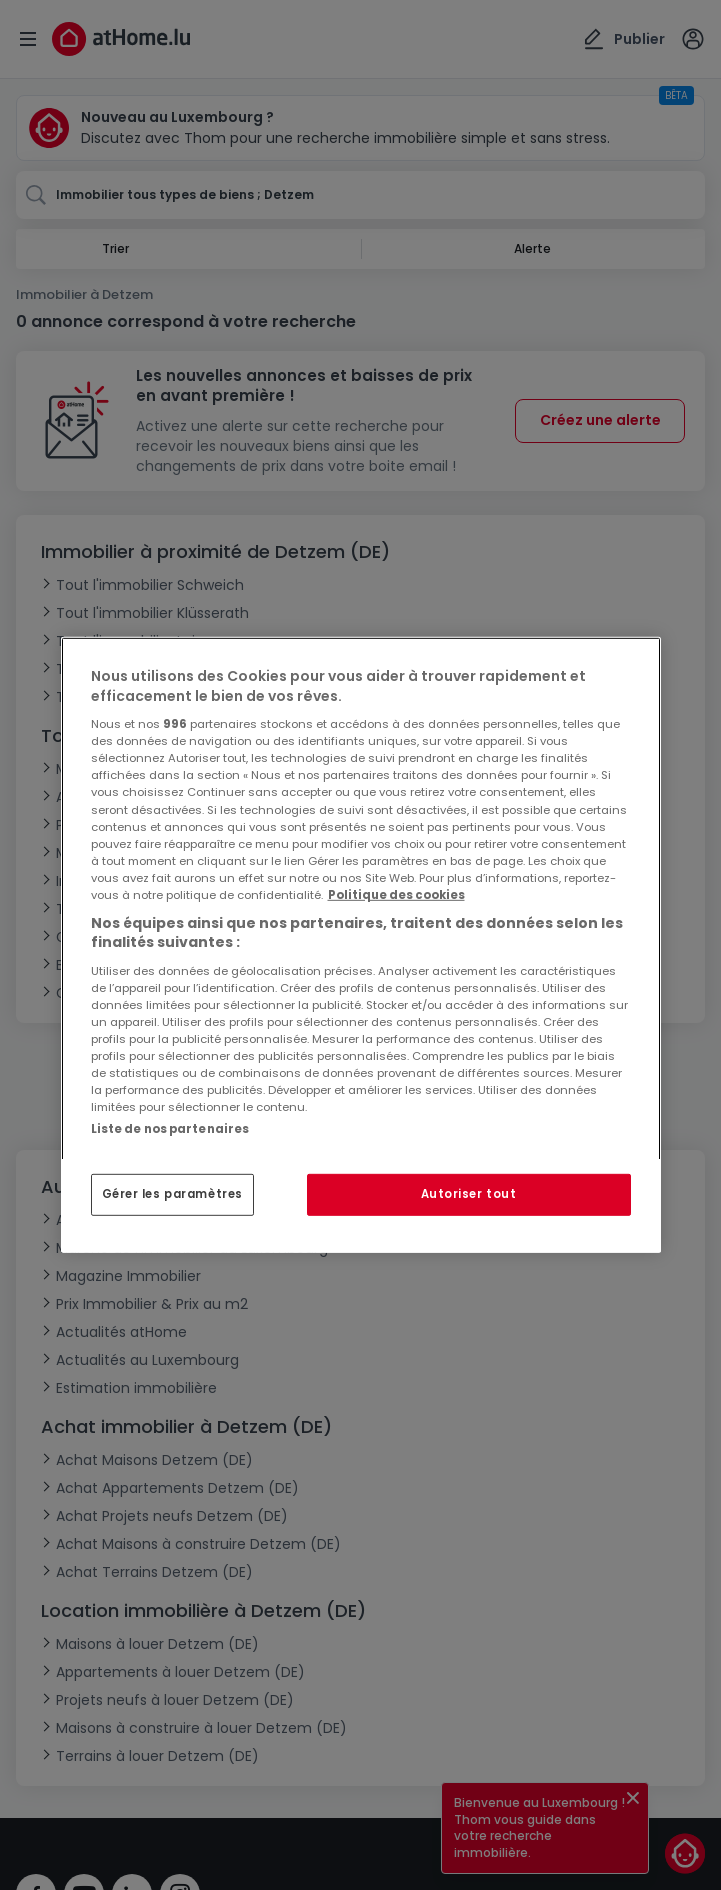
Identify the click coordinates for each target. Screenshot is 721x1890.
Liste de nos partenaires (170, 1129)
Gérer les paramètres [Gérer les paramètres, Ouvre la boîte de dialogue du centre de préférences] (172, 1194)
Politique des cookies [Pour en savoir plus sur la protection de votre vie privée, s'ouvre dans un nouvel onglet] (396, 895)
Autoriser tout (469, 1194)
